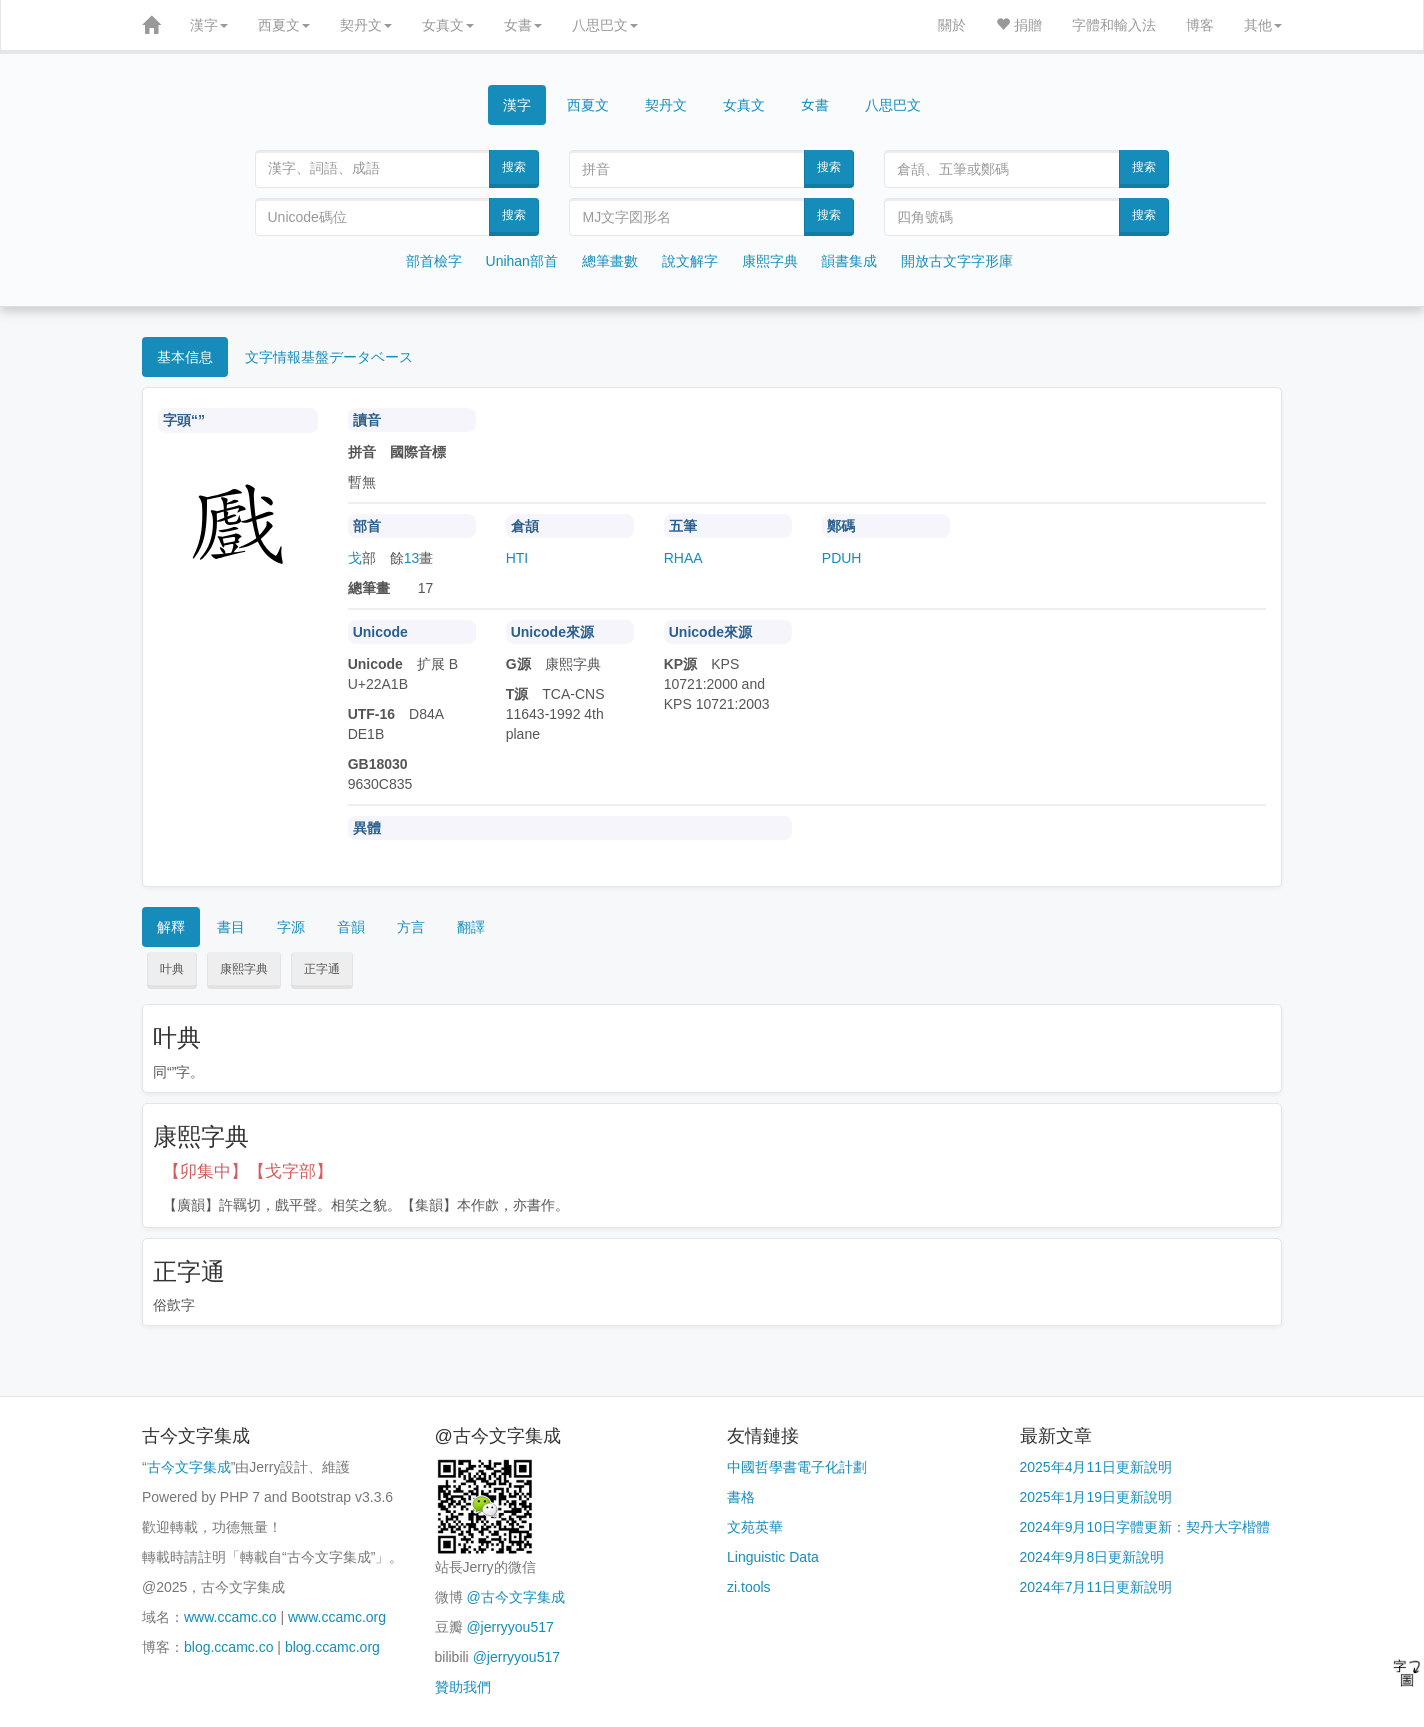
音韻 (351, 927)
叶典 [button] (172, 969)
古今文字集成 (189, 1467)
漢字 (209, 25)
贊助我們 (463, 1687)
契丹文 (366, 25)
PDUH (842, 558)
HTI (517, 558)
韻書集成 (849, 261)
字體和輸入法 (1114, 25)
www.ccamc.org (337, 1617)
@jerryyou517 (509, 1627)
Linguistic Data (773, 1557)
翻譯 (471, 927)
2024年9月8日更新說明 (1092, 1557)
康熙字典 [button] (244, 969)
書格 (741, 1497)
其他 (1263, 25)
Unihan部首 (522, 261)
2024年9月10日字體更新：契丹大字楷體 (1145, 1527)
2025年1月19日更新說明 (1096, 1497)
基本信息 (185, 357)
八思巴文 (605, 25)
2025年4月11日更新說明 (1096, 1467)
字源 (291, 927)
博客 (1200, 25)
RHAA (683, 558)
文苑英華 (755, 1527)
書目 (231, 927)
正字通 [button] (322, 969)
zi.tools (749, 1587)
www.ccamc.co (230, 1617)
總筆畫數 (610, 261)
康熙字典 (770, 261)
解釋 (171, 927)
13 (412, 558)
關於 (952, 25)
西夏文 (284, 25)
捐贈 (1019, 25)
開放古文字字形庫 (957, 261)
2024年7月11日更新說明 (1096, 1587)
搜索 (514, 167)
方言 (411, 927)
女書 (523, 25)
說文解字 (690, 261)
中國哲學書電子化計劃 (797, 1467)
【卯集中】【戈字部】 (248, 1171)
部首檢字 (434, 261)
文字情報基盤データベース (329, 357)
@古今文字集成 (515, 1597)
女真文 (448, 25)
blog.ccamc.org (332, 1647)
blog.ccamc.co (228, 1647)
